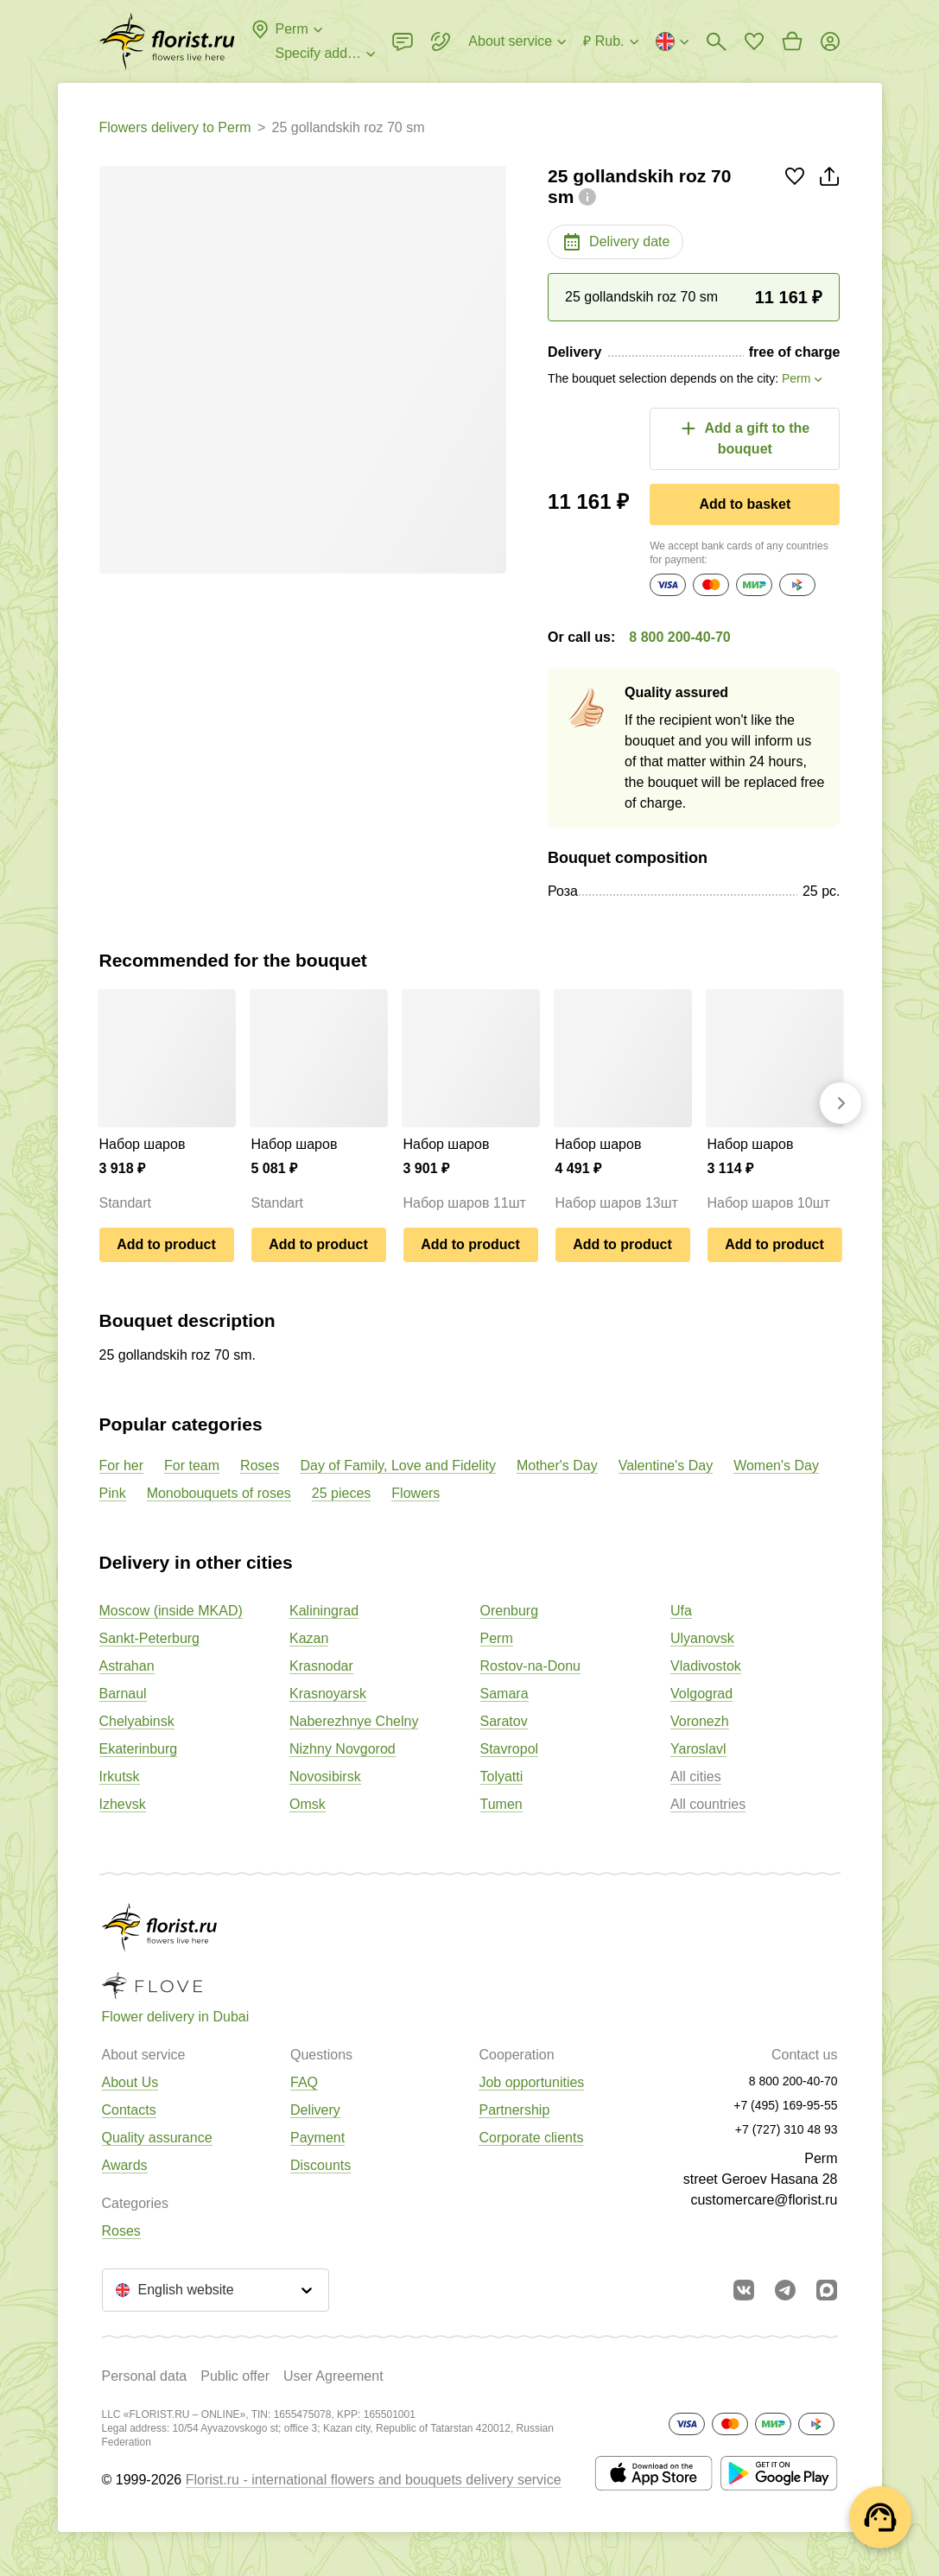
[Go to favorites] (754, 41)
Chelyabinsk (136, 1721)
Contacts (129, 2110)
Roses (259, 1465)
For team (191, 1465)
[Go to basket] (792, 41)
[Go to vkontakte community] (743, 2290)
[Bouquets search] (716, 41)
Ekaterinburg (138, 1749)
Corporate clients (531, 2137)
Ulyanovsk (702, 1638)
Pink (112, 1493)
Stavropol (509, 1749)
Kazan (308, 1638)
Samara (504, 1693)
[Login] (830, 41)
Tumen (501, 1804)
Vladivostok (705, 1666)
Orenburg (509, 1610)
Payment (317, 2137)
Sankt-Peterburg (149, 1638)
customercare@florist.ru (763, 2199)
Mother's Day (557, 1465)
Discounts (320, 2165)
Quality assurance (157, 2137)
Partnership (514, 2110)
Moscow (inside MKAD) (171, 1610)
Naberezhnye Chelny (353, 1721)
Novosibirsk (325, 1776)
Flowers (415, 1493)
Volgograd (701, 1693)
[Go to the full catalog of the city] (167, 41)
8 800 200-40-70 (679, 637)
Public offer (235, 2376)
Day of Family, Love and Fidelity (397, 1465)
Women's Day (776, 1465)
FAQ (304, 2082)
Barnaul (123, 1693)
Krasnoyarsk (327, 1693)
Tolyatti (501, 1776)
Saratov (504, 1721)
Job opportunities (531, 2082)
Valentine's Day (666, 1465)
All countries (707, 1804)
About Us (130, 2082)
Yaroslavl (698, 1749)
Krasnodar (321, 1666)
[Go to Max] (826, 2290)
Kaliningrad (323, 1610)
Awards (125, 2165)
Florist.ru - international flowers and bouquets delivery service (373, 2479)
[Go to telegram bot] (785, 2290)
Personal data (144, 2376)
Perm (496, 1638)
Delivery (315, 2110)
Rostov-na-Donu (530, 1666)
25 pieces (341, 1493)
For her (121, 1465)
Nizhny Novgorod (342, 1749)
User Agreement (333, 2376)
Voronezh (699, 1721)
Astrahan (127, 1666)
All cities (695, 1776)
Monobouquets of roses (219, 1493)
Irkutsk (119, 1776)
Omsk (307, 1804)
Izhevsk (122, 1804)
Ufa (681, 1610)
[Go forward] (840, 1103)
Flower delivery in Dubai (176, 2016)
